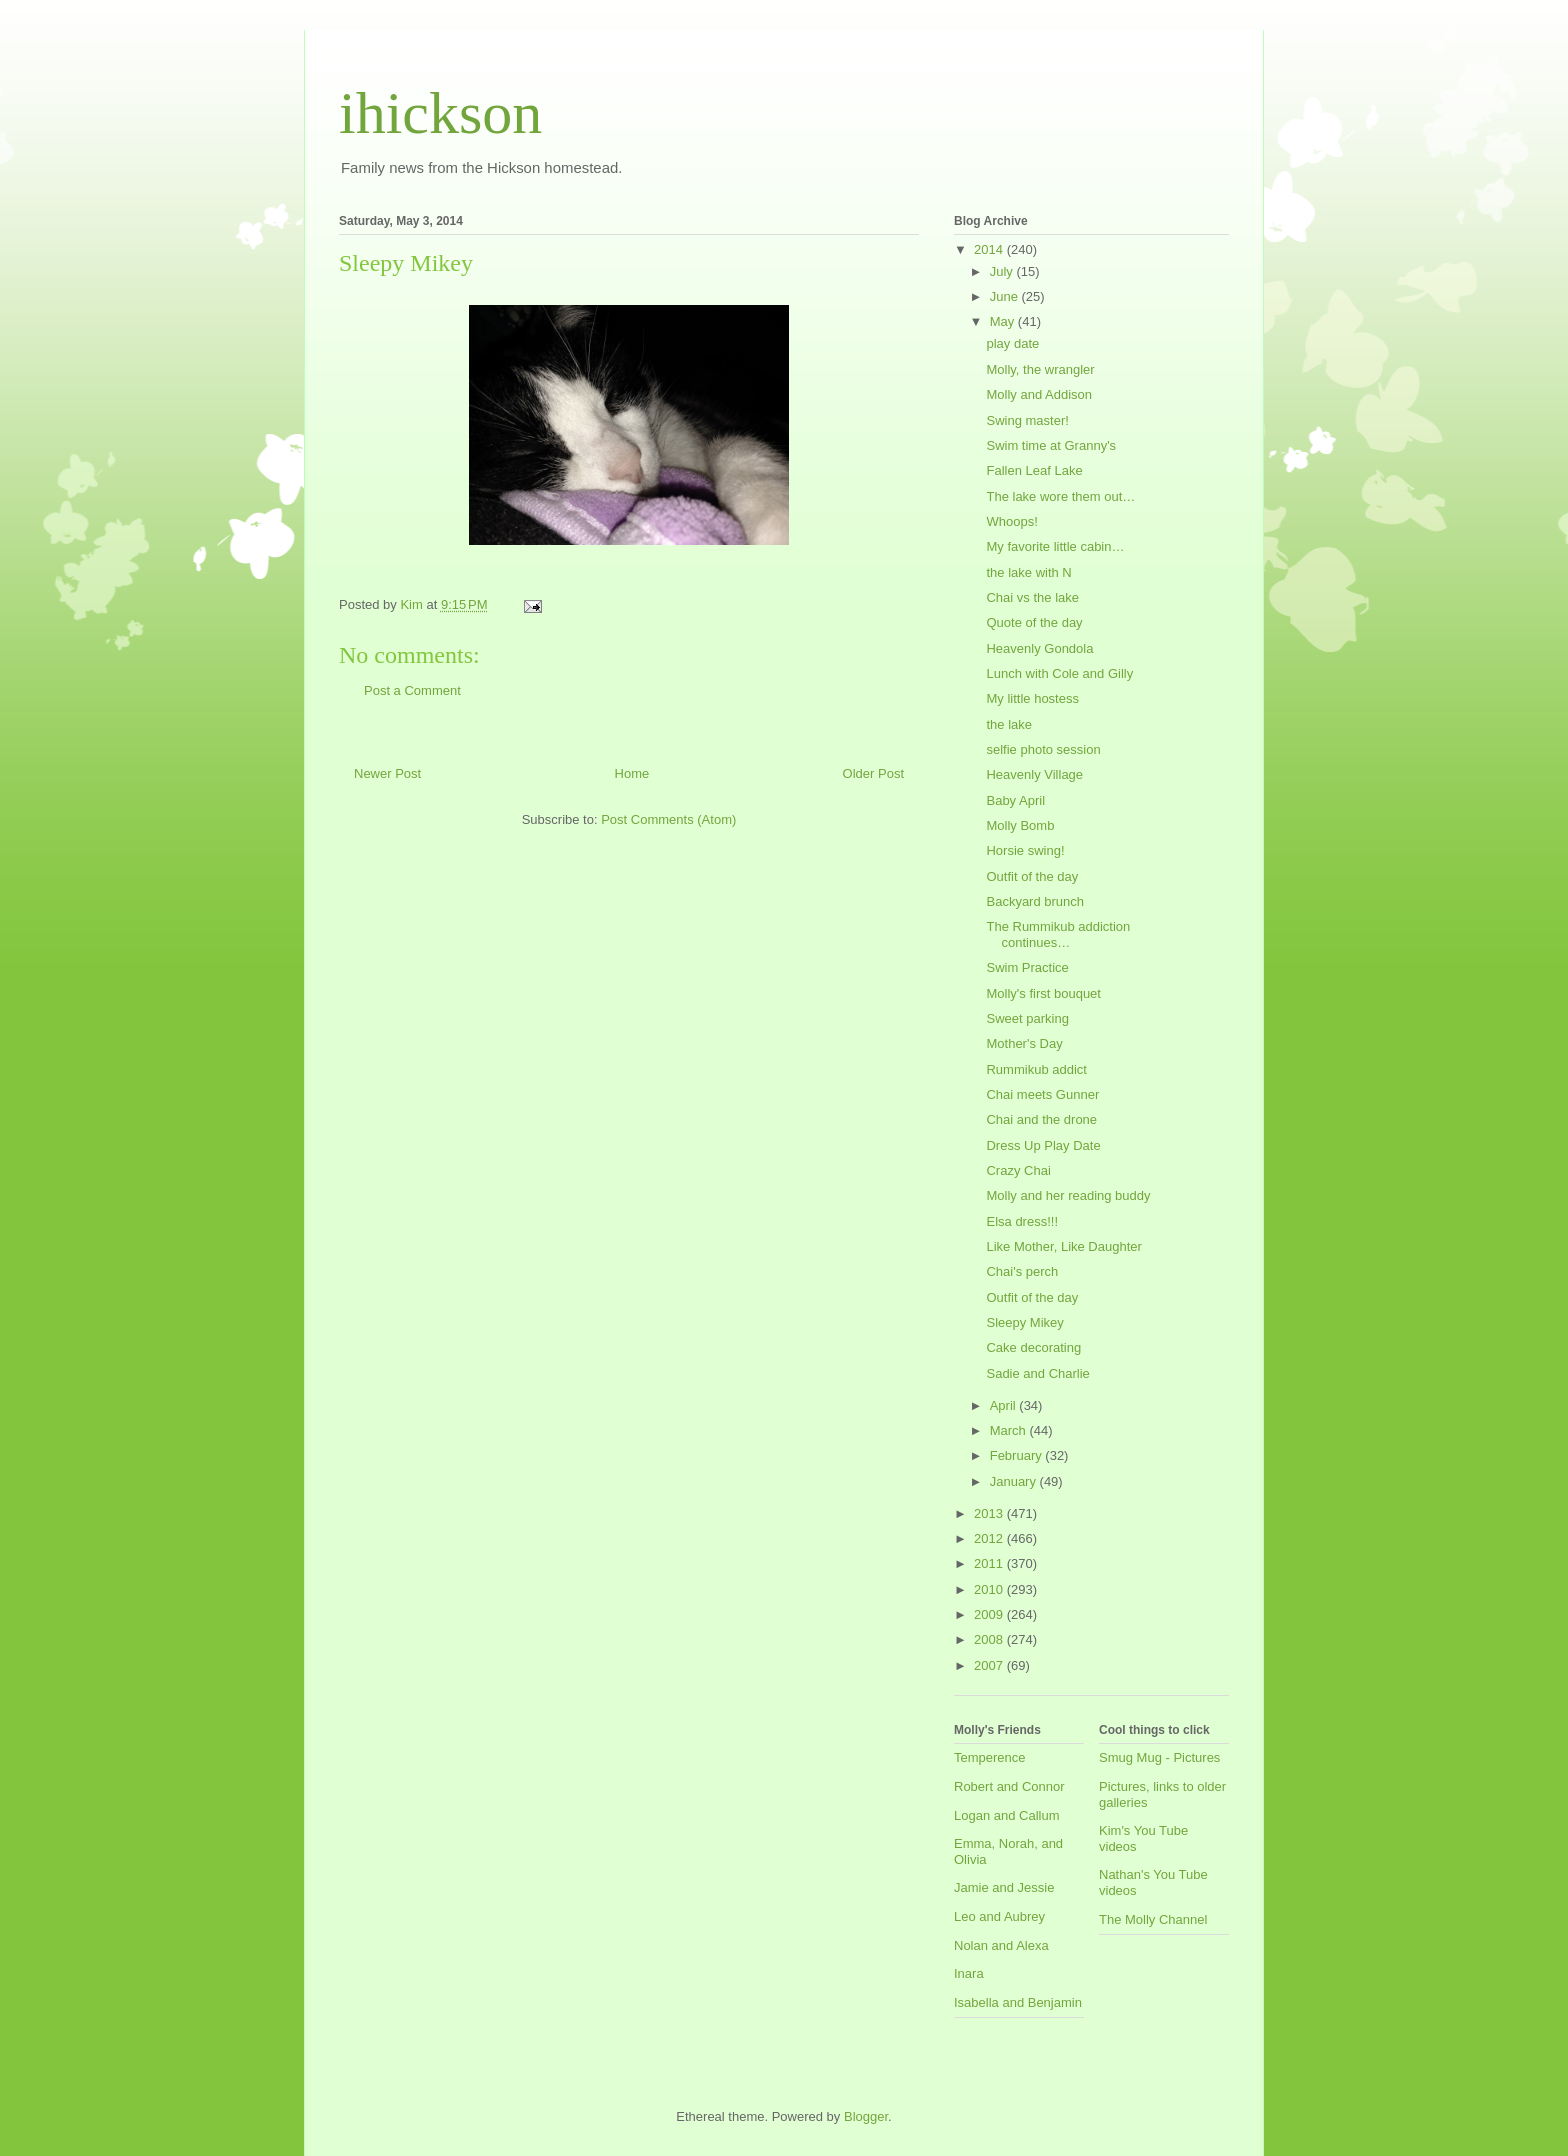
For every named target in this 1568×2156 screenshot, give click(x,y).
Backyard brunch (1035, 901)
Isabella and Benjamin (1018, 2002)
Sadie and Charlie (1037, 1373)
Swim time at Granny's (1051, 445)
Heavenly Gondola (1039, 648)
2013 (990, 1513)
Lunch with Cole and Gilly (1059, 673)
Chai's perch (1022, 1271)
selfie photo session (1043, 749)
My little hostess (1032, 698)
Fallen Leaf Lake (1034, 470)
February (1018, 1455)
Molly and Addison (1039, 394)
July (1003, 271)
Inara (969, 1973)
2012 (990, 1538)
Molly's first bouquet (1043, 993)
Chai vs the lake (1032, 597)
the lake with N (1028, 572)
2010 (990, 1589)
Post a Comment (412, 690)
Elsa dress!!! (1022, 1221)
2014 (990, 249)
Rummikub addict (1036, 1069)
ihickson (440, 113)
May (1004, 321)
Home (632, 773)
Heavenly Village (1034, 774)
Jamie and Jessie (1004, 1887)
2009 (990, 1614)
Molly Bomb (1020, 825)
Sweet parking (1027, 1018)
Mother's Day (1024, 1043)
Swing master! (1027, 420)
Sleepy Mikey (1024, 1322)
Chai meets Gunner (1042, 1094)
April (1005, 1405)
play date (1012, 343)
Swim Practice (1027, 967)
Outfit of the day (1032, 876)
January (1015, 1481)
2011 (990, 1563)
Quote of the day (1034, 622)
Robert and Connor (1009, 1786)
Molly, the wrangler (1040, 369)
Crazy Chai (1018, 1170)
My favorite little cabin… (1055, 546)
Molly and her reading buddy (1068, 1195)
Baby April (1015, 800)
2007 (990, 1665)
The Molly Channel (1153, 1919)
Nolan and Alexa (1001, 1945)
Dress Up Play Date (1043, 1145)
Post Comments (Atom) (668, 819)
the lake (1009, 724)
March (1010, 1430)
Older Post (873, 773)
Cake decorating (1033, 1347)
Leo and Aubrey (999, 1916)
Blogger (866, 2116)
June (1006, 296)
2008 (990, 1639)
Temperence (990, 1757)
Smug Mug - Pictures (1159, 1757)
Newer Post (387, 773)
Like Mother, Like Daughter (1063, 1246)
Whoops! (1011, 521)
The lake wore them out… (1060, 496)
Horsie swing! (1025, 850)
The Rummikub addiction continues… (1058, 934)
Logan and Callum (1007, 1815)
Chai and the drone (1041, 1119)
